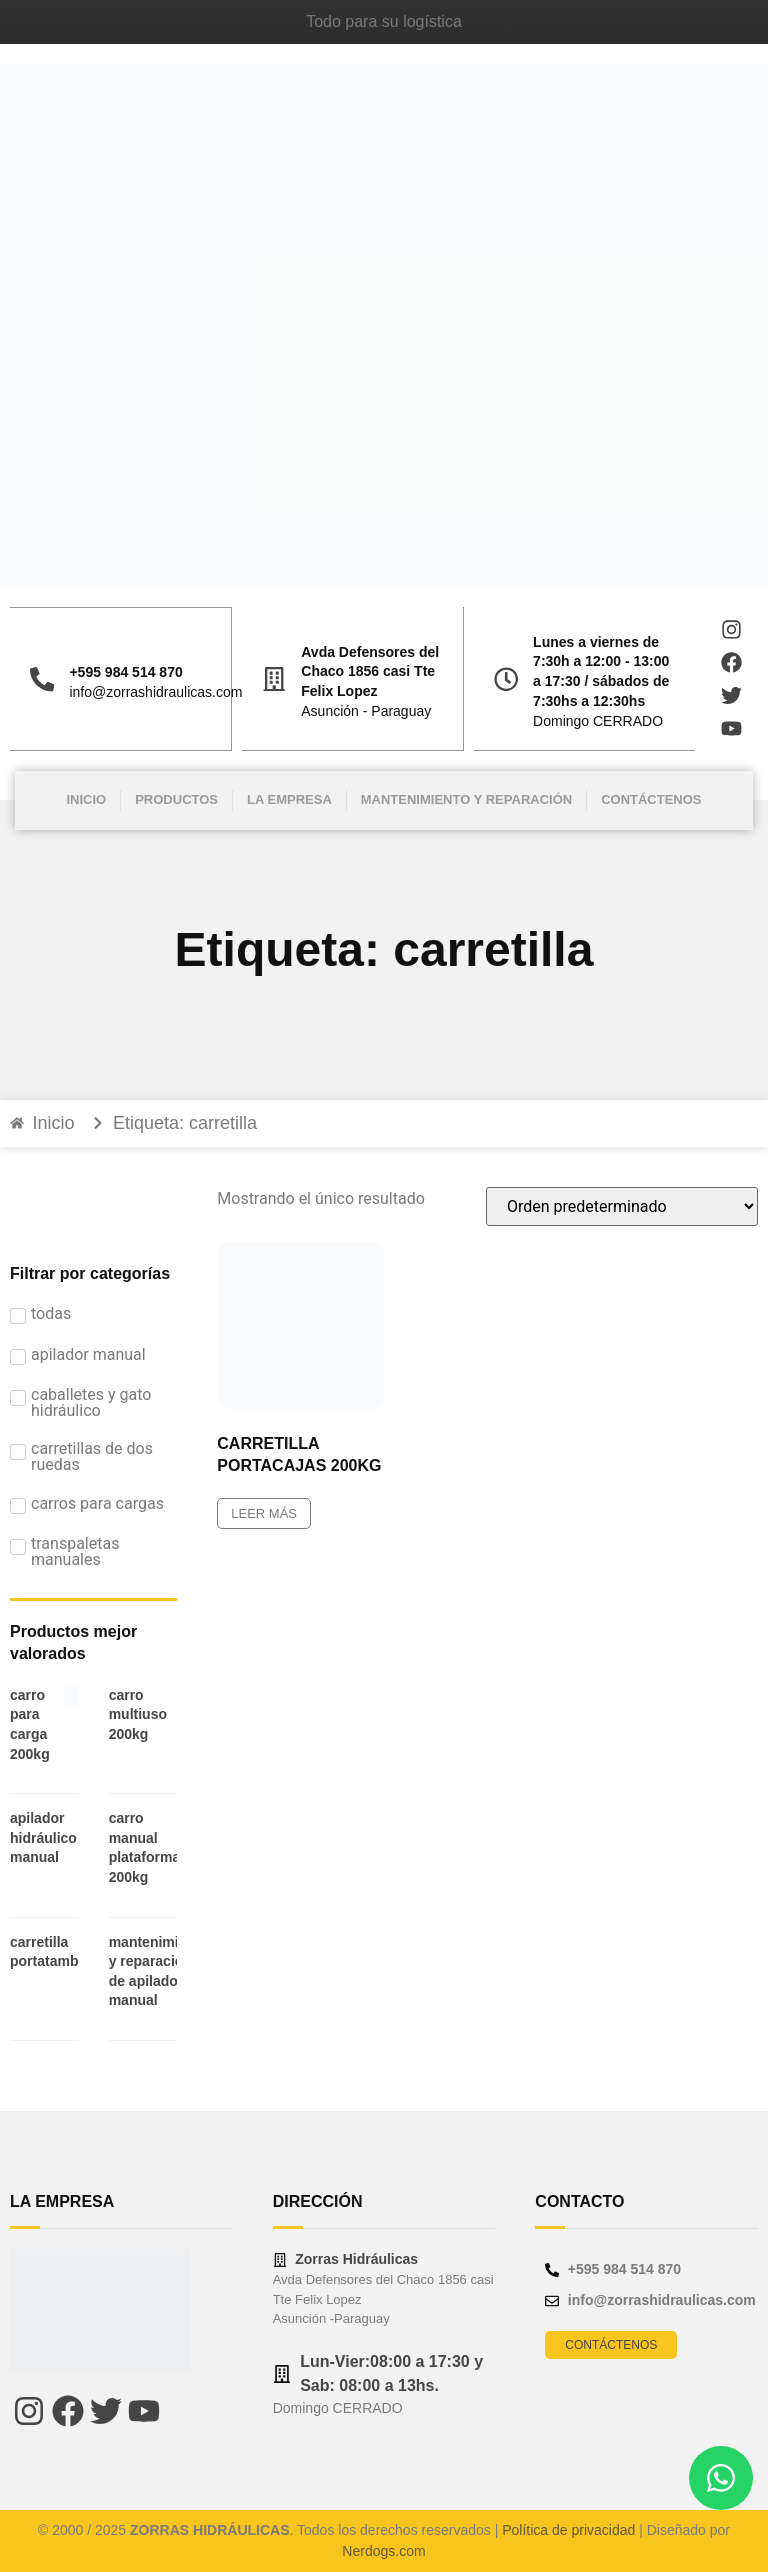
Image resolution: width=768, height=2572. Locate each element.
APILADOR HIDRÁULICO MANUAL (43, 1837)
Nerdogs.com (383, 2551)
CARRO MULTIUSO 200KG (138, 1714)
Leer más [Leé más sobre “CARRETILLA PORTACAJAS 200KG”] (264, 1513)
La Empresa (289, 799)
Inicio (86, 799)
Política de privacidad (568, 2530)
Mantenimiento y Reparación (466, 799)
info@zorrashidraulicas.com (155, 692)
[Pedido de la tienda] (622, 1206)
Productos (176, 799)
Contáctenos (651, 799)
